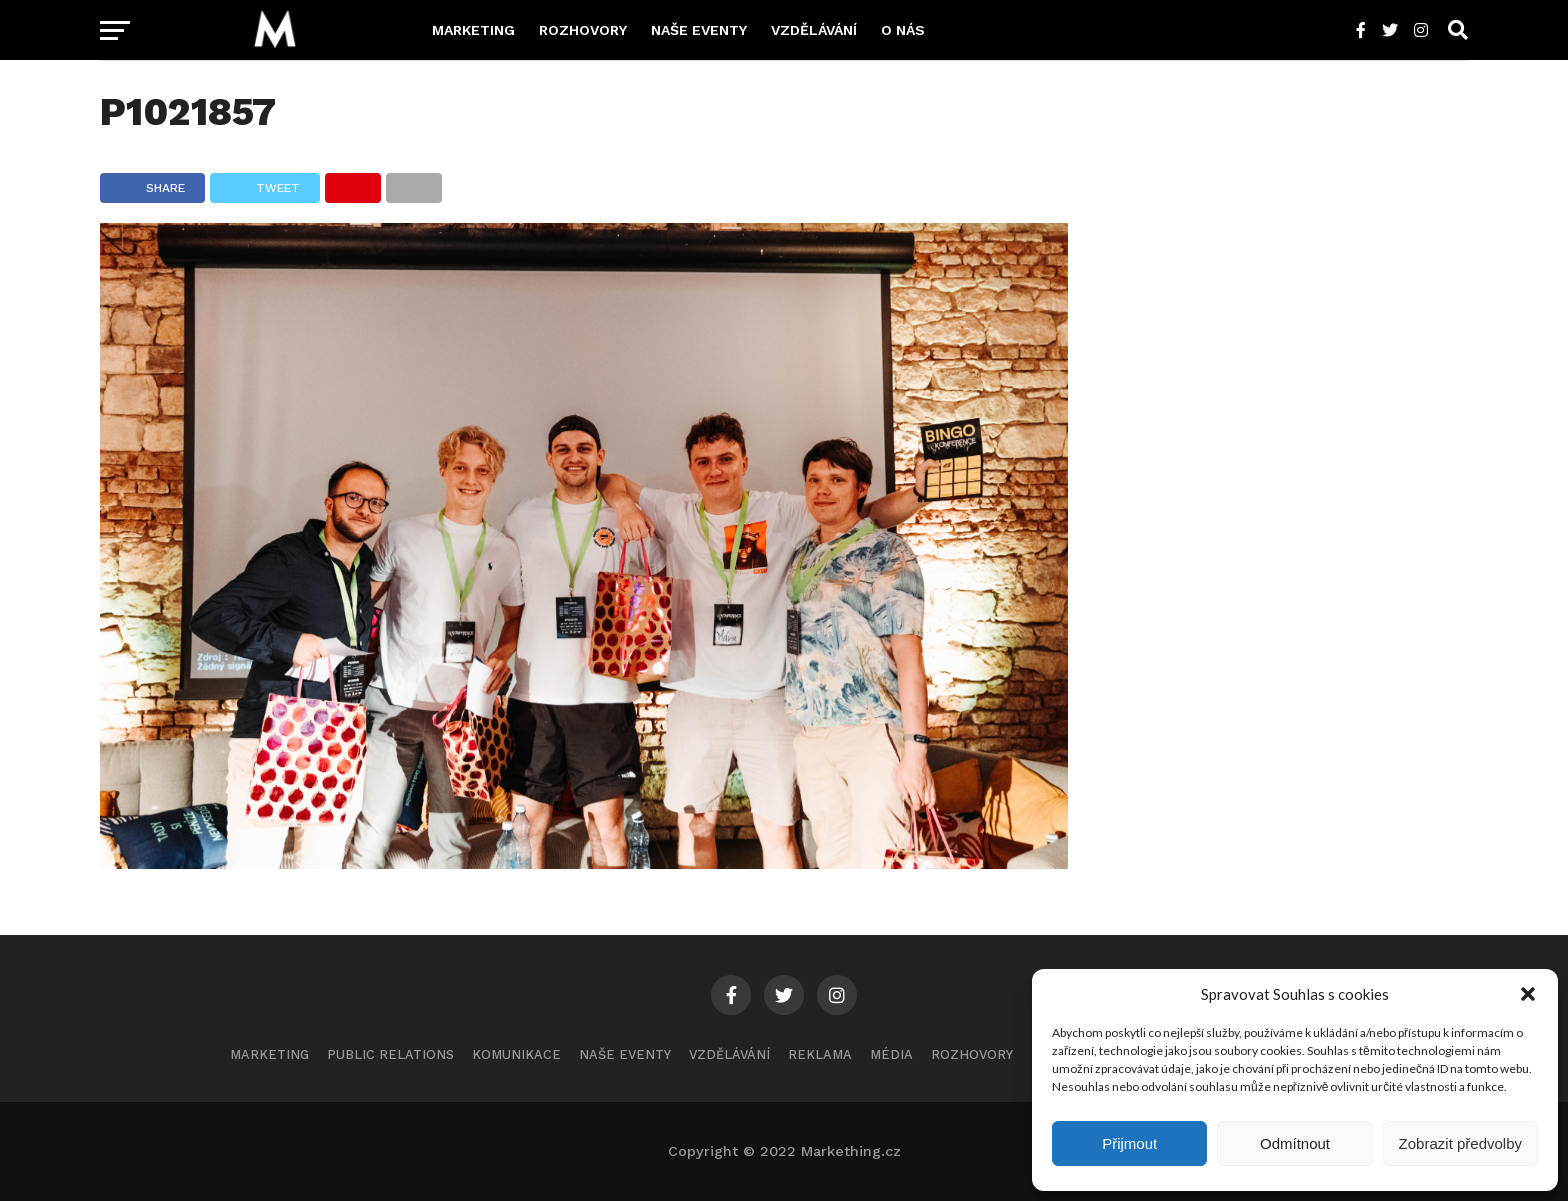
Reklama (820, 1054)
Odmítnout (1295, 1143)
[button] (1528, 994)
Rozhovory (583, 30)
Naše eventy (699, 30)
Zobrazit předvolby (1460, 1143)
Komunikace (516, 1054)
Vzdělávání (814, 30)
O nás (903, 30)
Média (891, 1054)
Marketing (473, 30)
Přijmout (1129, 1143)
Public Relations (390, 1054)
